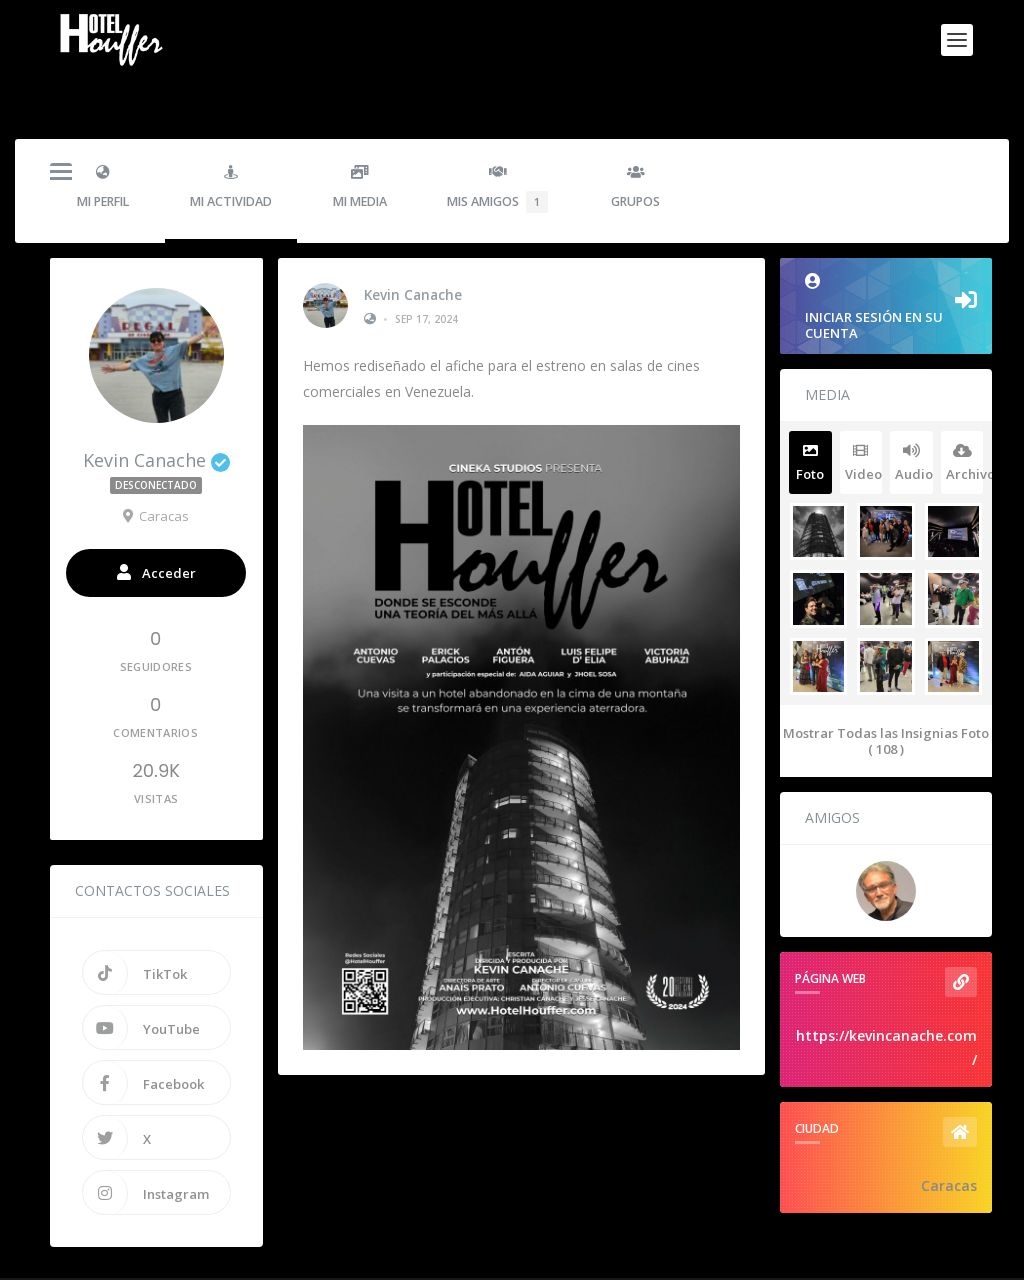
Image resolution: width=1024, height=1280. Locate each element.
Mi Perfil (102, 143)
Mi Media (359, 143)
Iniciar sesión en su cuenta (886, 263)
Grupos (635, 143)
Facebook (143, 1039)
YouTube (141, 984)
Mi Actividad (231, 143)
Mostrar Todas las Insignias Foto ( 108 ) (886, 698)
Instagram (146, 1149)
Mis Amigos (497, 145)
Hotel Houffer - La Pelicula (190, 1257)
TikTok (135, 929)
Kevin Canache (413, 249)
